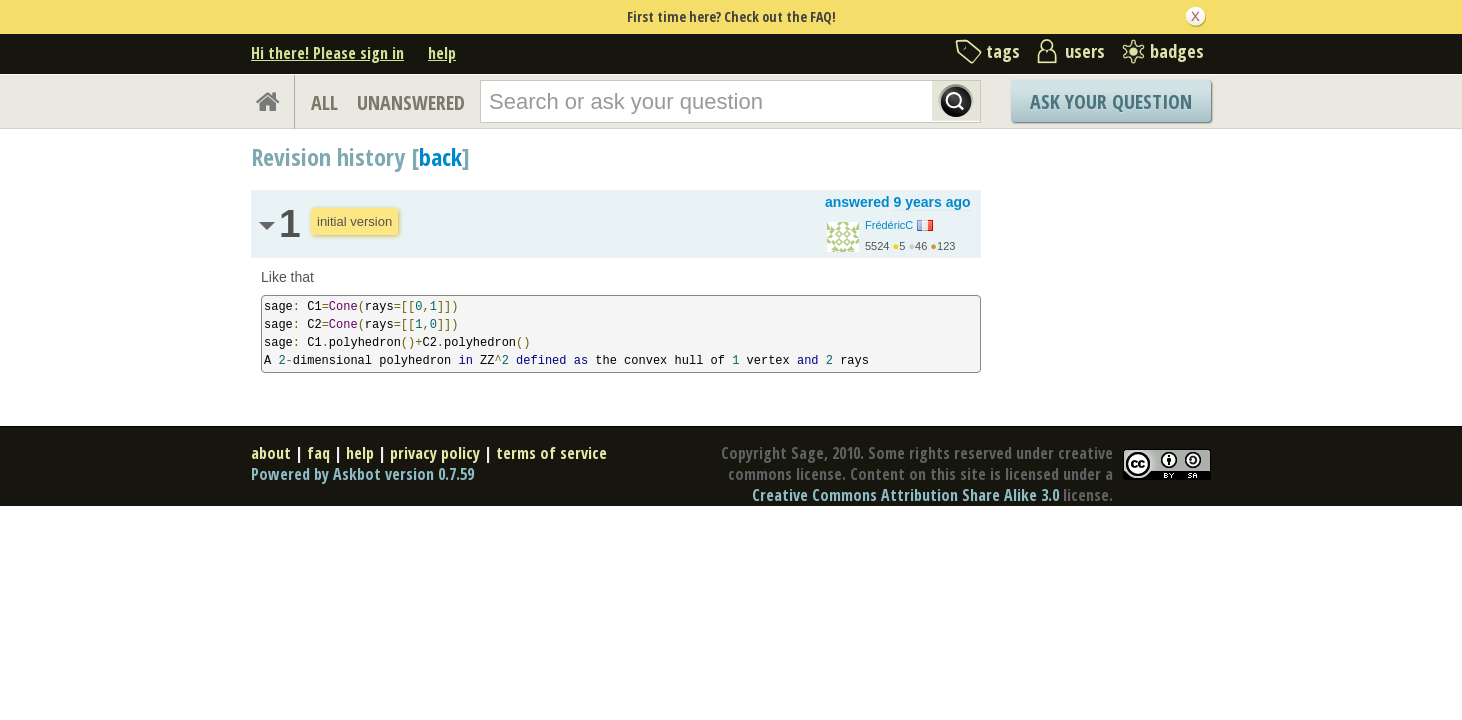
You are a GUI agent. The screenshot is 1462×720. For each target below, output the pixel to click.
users (1085, 51)
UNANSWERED (411, 102)
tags (1003, 51)
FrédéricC (889, 225)
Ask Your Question (1111, 101)
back (440, 156)
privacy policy (435, 453)
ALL (324, 102)
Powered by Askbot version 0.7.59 (362, 474)
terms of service (551, 453)
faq (318, 453)
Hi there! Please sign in (327, 53)
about (271, 453)
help (442, 53)
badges (1177, 51)
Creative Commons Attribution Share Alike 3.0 (905, 495)
